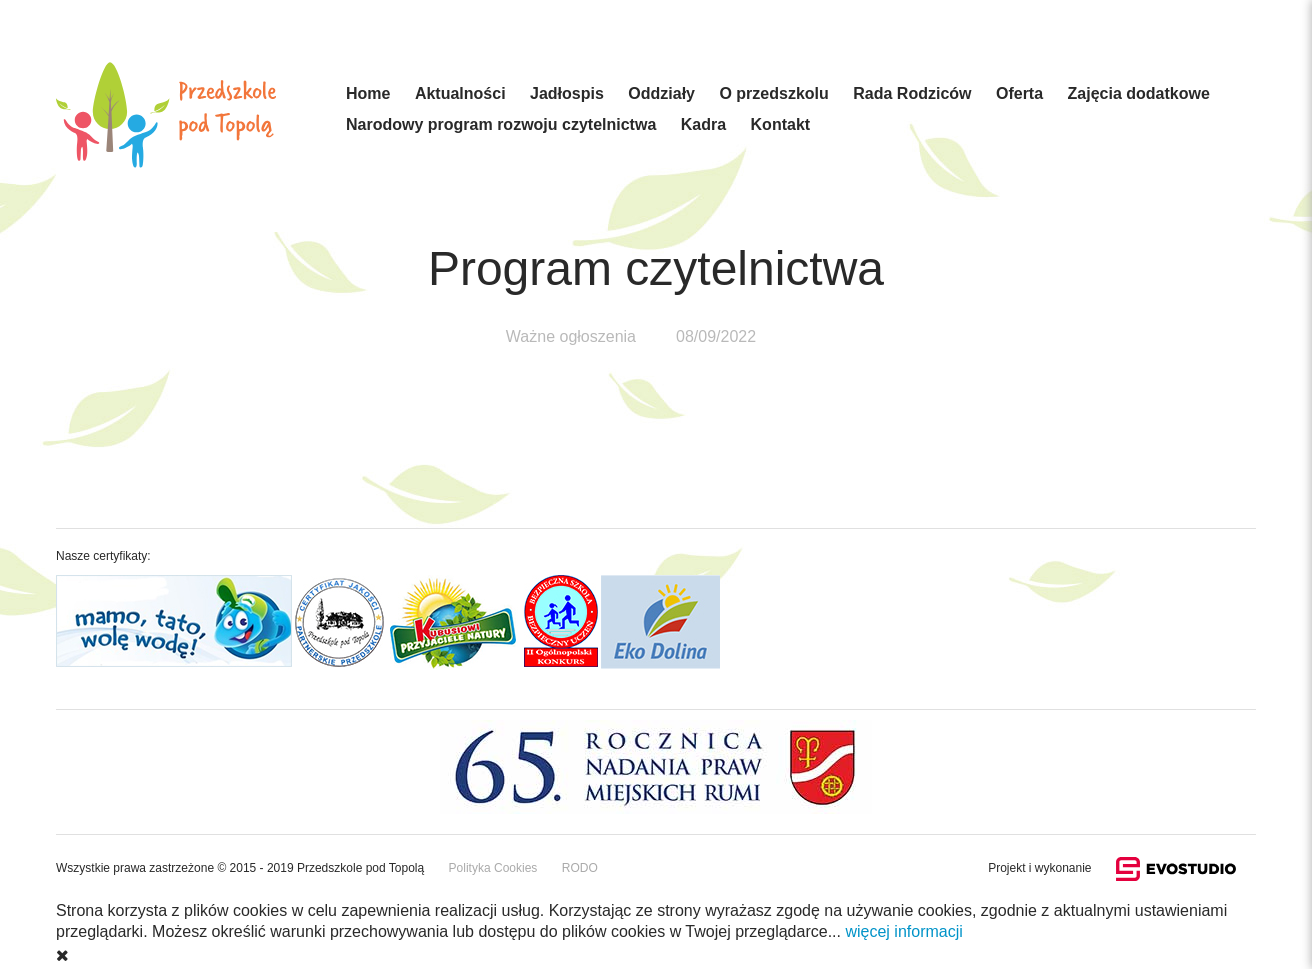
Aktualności (460, 93)
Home (368, 93)
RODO (580, 868)
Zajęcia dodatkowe (1139, 93)
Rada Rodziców (912, 93)
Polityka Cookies (493, 868)
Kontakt (781, 124)
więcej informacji (903, 931)
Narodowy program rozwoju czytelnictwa (501, 124)
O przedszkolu (773, 93)
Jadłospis (567, 93)
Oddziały (661, 93)
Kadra (703, 124)
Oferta (1019, 93)
